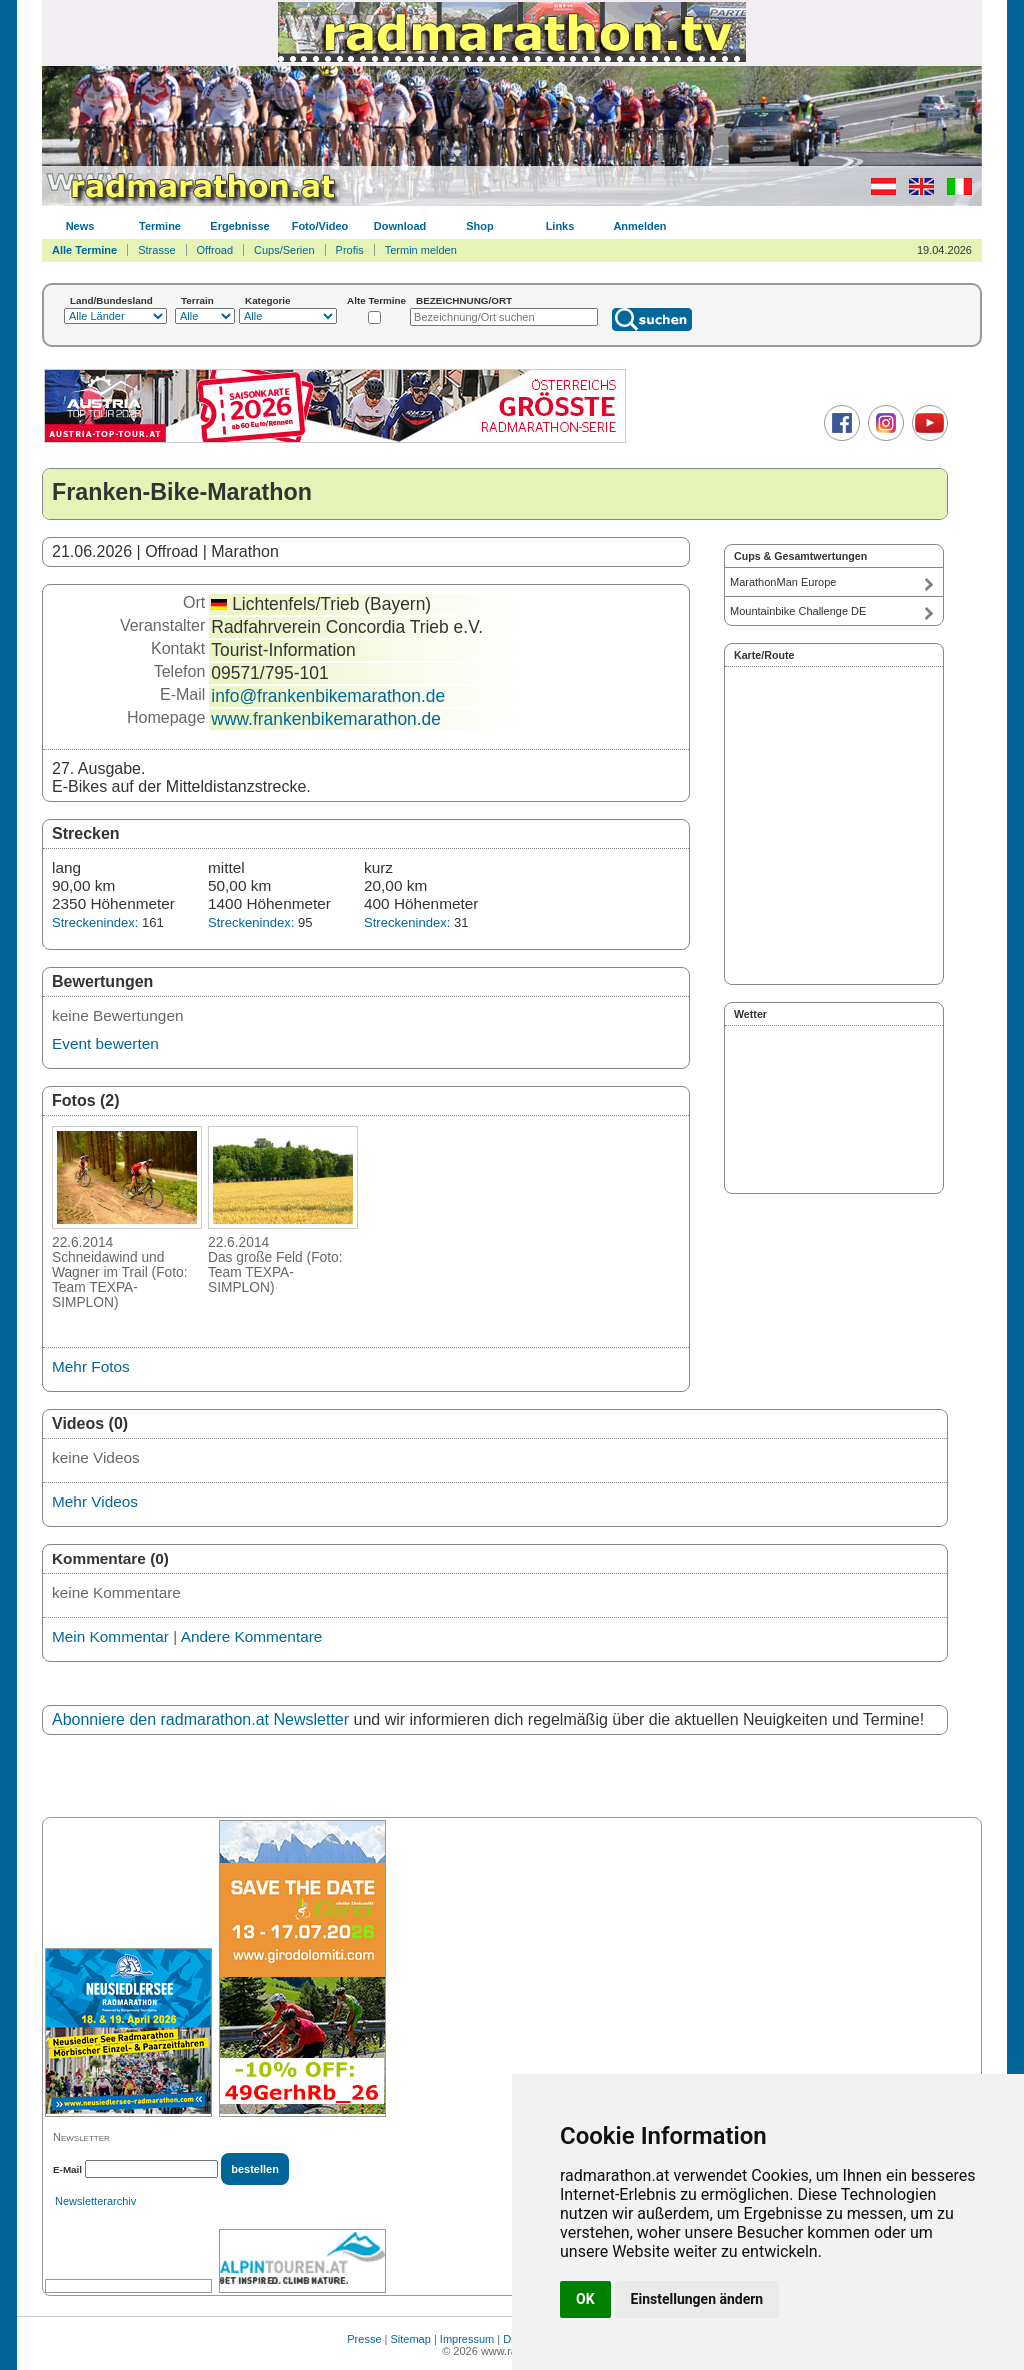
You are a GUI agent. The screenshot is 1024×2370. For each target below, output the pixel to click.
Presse (364, 2339)
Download (400, 226)
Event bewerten (105, 1043)
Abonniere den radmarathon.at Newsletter (200, 1719)
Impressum (467, 2339)
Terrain (197, 300)
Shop (480, 226)
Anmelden (639, 226)
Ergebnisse (239, 226)
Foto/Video (320, 226)
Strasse (156, 250)
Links (560, 226)
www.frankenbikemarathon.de (326, 719)
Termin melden (421, 250)
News (80, 226)
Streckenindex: (95, 922)
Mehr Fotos (91, 1366)
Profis (350, 250)
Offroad (215, 250)
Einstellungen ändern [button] (697, 2299)
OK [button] (585, 2299)
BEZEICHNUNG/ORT (464, 300)
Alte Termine (376, 300)
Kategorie (268, 300)
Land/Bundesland (111, 300)
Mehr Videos (95, 1501)
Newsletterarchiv (95, 2201)
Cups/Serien (284, 250)
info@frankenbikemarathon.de (328, 696)
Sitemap (411, 2339)
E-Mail (67, 2169)
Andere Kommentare (252, 1636)
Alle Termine (84, 250)
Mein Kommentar (110, 1636)
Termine (160, 226)
